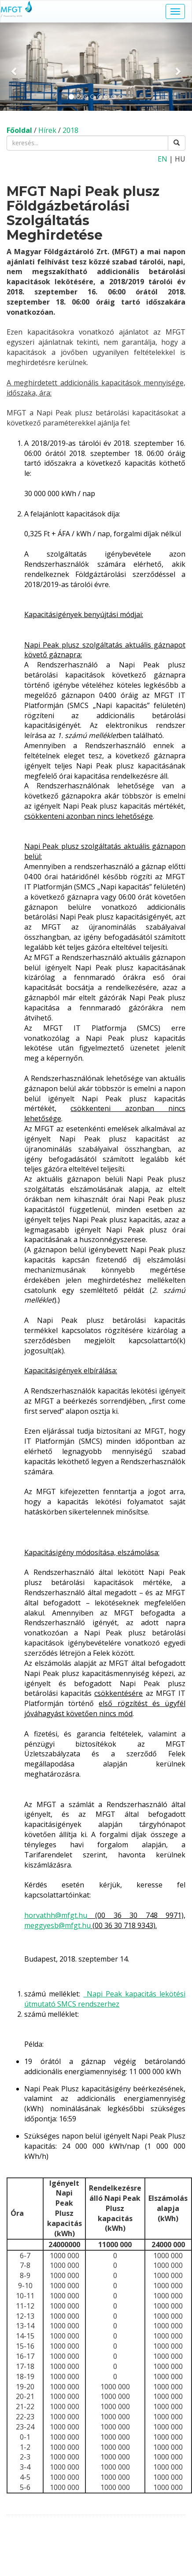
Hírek (47, 130)
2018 (70, 130)
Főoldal (19, 130)
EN (162, 159)
